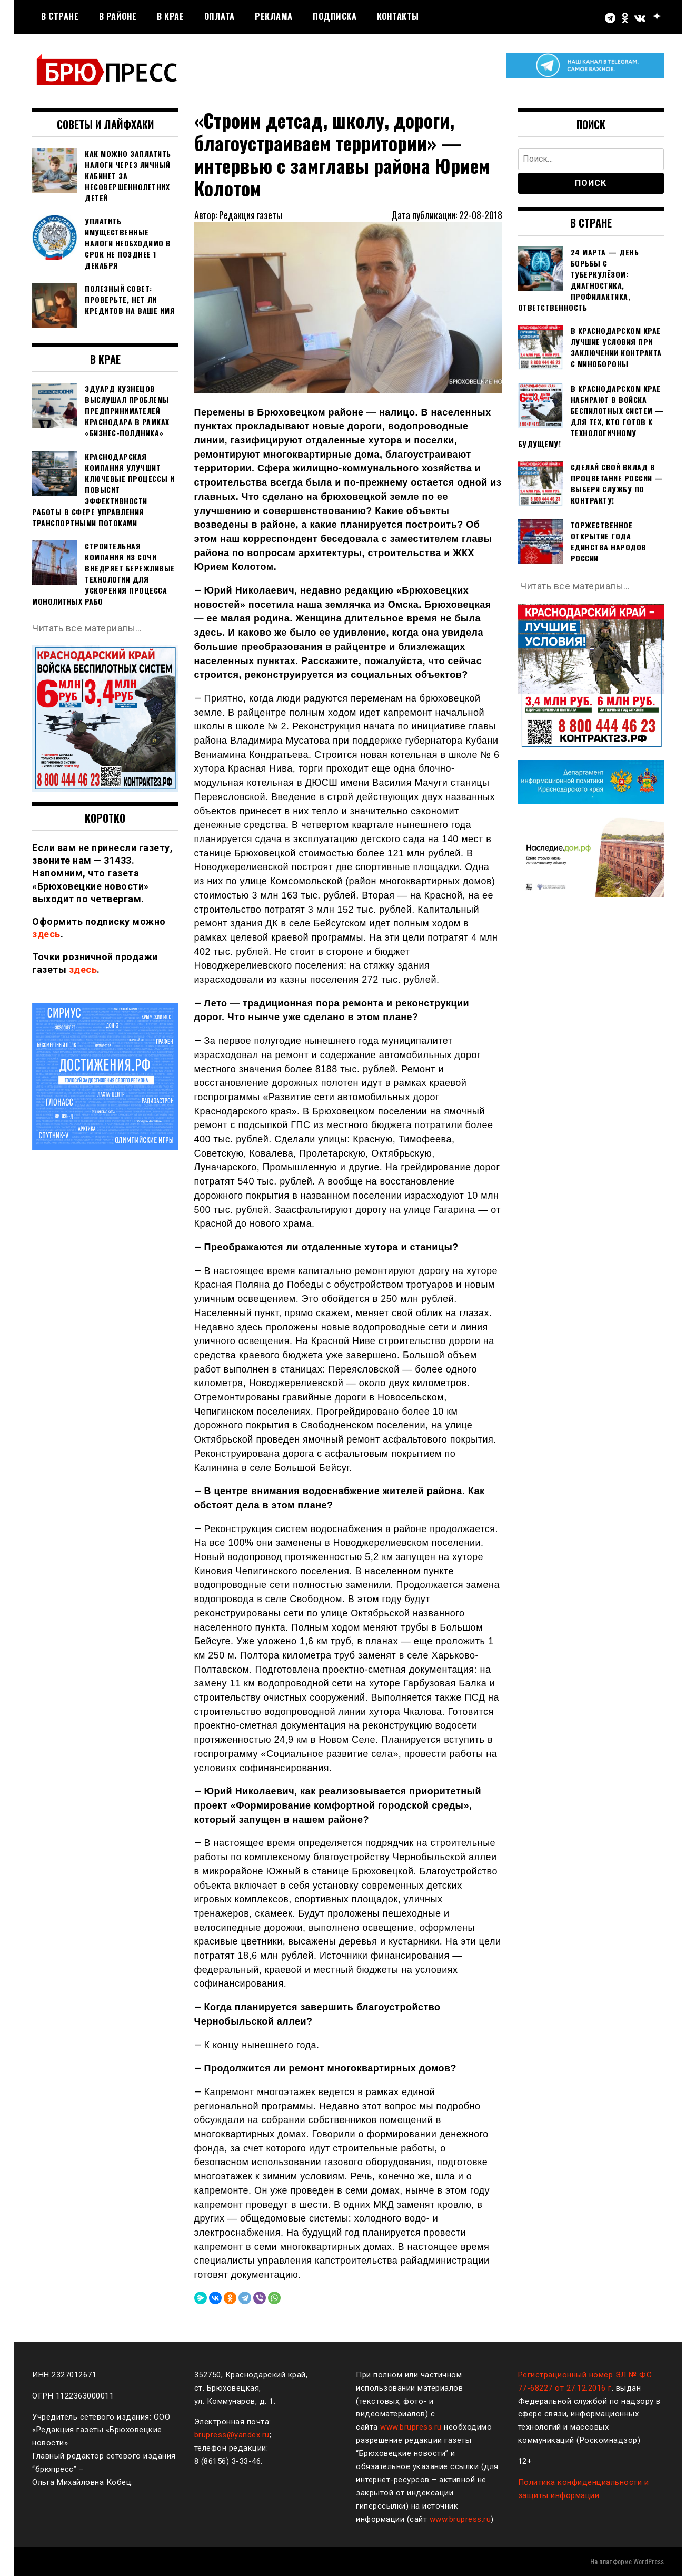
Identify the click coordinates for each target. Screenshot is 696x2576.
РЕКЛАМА (274, 16)
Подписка (334, 16)
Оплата (219, 16)
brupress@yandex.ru (232, 2435)
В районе (118, 16)
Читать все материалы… (87, 628)
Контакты (398, 16)
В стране (59, 16)
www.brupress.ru (411, 2427)
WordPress (648, 2561)
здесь (46, 934)
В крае (170, 16)
